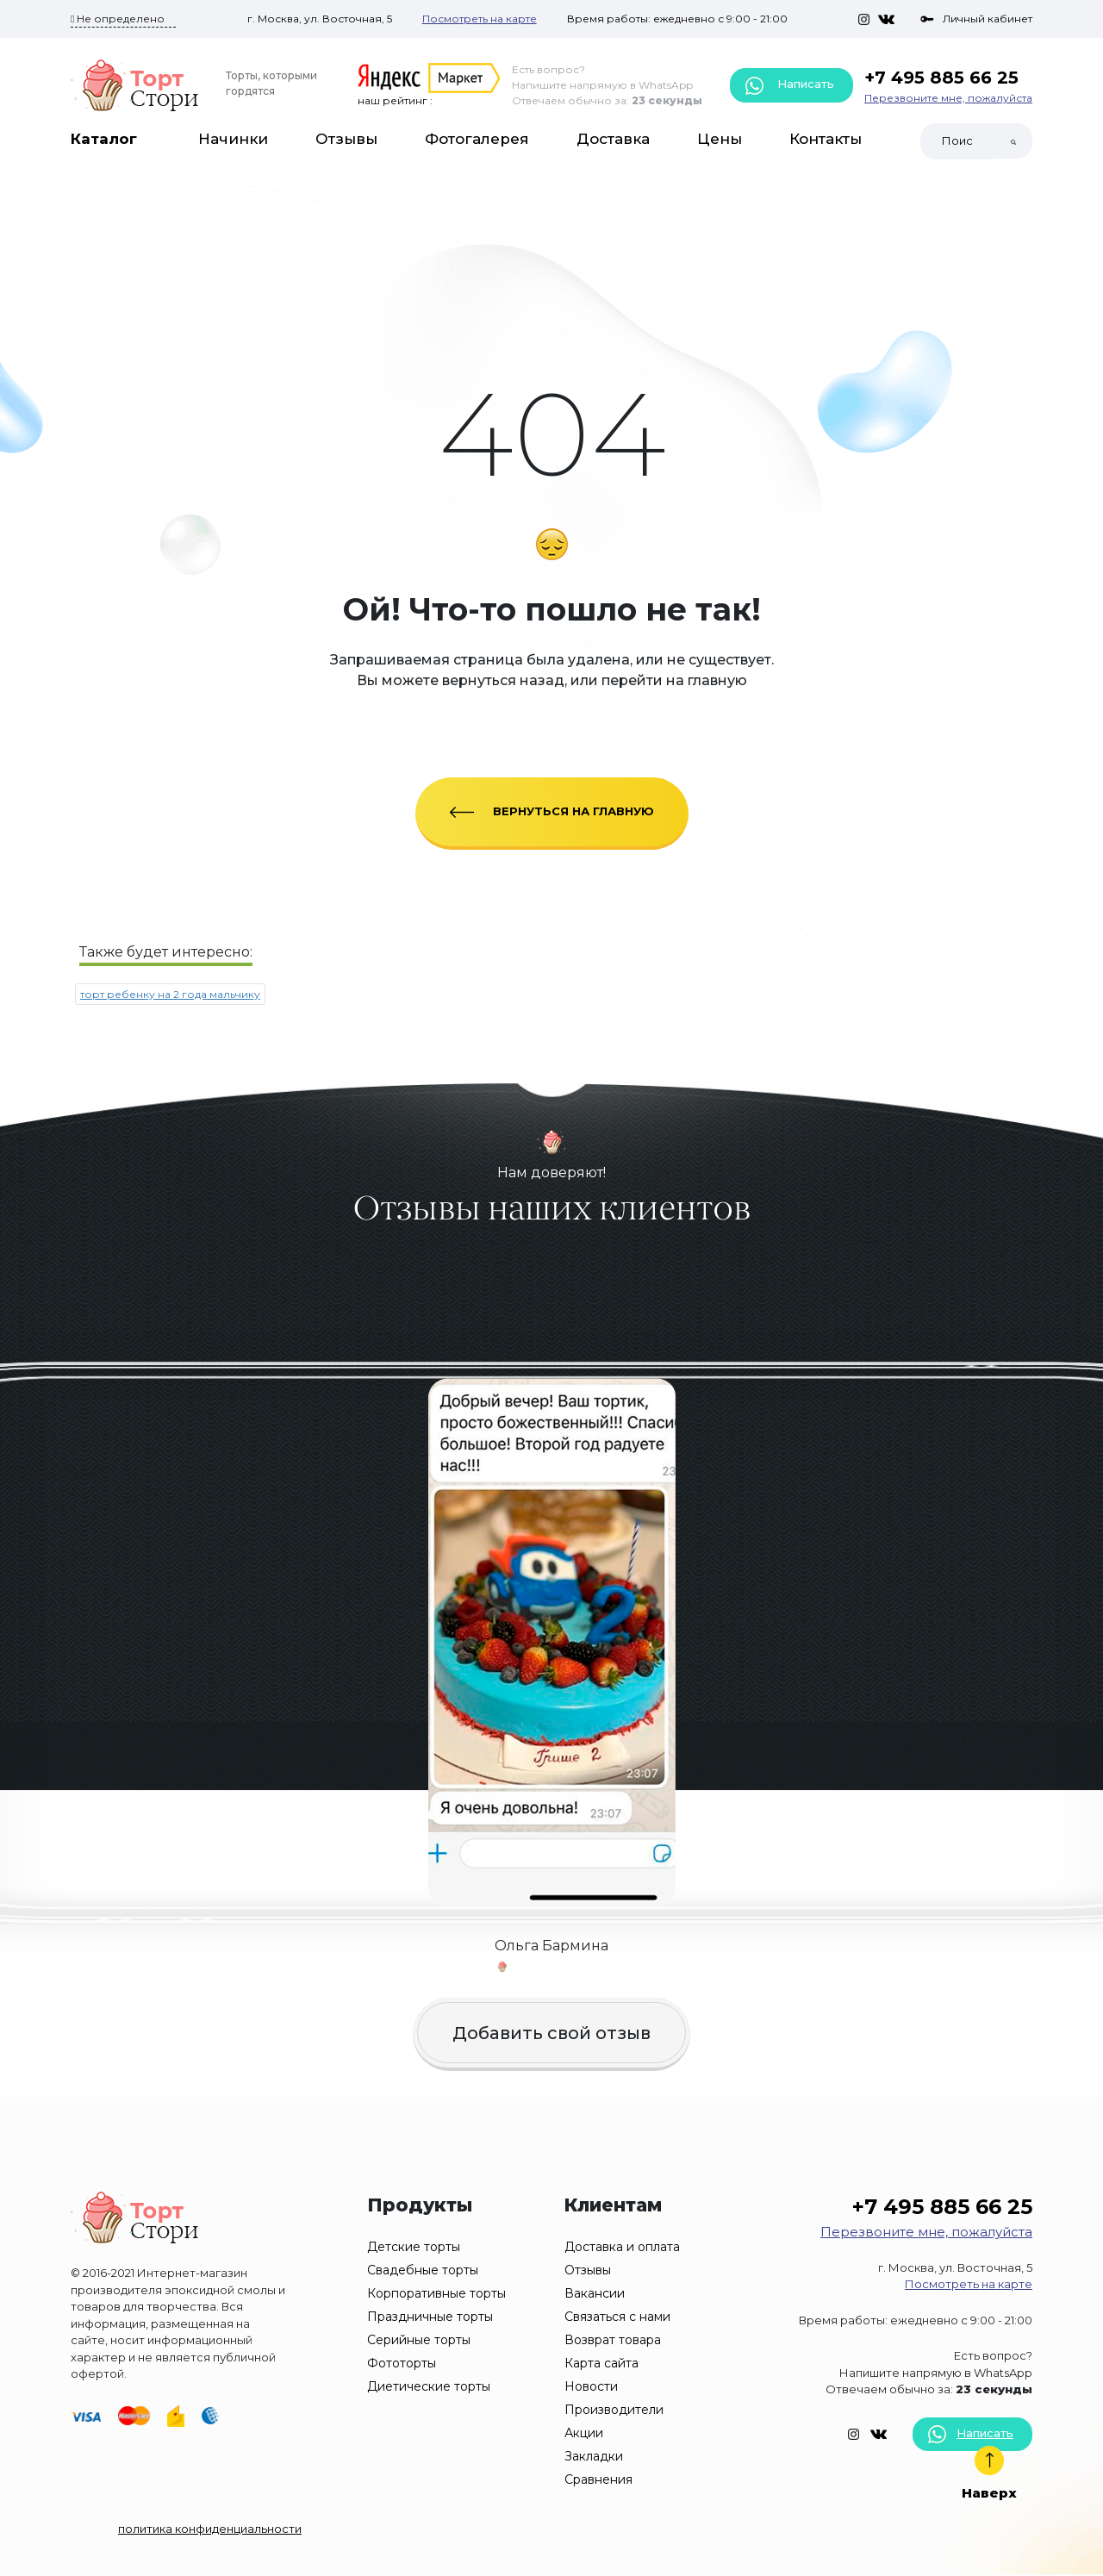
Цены (719, 138)
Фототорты (401, 2363)
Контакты (825, 138)
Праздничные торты (430, 2316)
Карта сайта (601, 2363)
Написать (789, 86)
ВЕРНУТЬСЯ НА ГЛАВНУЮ (552, 811)
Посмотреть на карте (479, 18)
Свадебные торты (422, 2270)
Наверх (989, 2473)
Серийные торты (418, 2340)
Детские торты (413, 2247)
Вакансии (594, 2293)
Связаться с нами (617, 2316)
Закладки (593, 2456)
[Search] (957, 141)
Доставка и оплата (622, 2247)
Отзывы (346, 138)
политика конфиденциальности (210, 2528)
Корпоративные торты (436, 2293)
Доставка (613, 138)
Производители (614, 2409)
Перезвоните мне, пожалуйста (948, 97)
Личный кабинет (976, 18)
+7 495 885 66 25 (941, 77)
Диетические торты (428, 2386)
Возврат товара (612, 2340)
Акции (583, 2433)
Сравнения (598, 2479)
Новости (591, 2386)
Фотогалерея (477, 138)
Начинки (233, 138)
